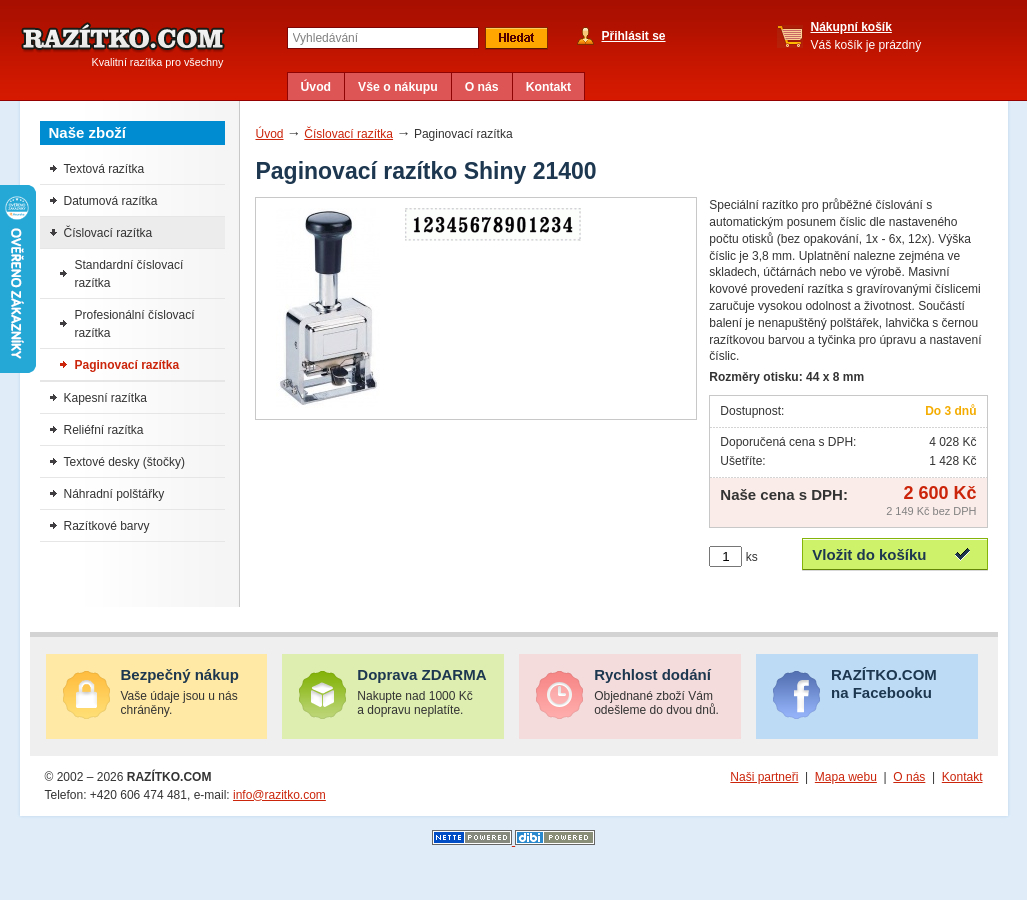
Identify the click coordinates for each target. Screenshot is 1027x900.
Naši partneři (764, 777)
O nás (482, 87)
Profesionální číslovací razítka (135, 324)
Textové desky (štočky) (124, 462)
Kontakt (549, 87)
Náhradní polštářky (114, 494)
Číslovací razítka (348, 134)
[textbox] (383, 38)
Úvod (316, 87)
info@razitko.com (279, 795)
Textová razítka (104, 169)
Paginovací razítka (127, 365)
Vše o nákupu (398, 87)
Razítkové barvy (107, 526)
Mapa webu (846, 777)
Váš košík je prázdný (866, 36)
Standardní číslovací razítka (129, 274)
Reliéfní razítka (104, 430)
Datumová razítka (111, 201)
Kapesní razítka (105, 398)
